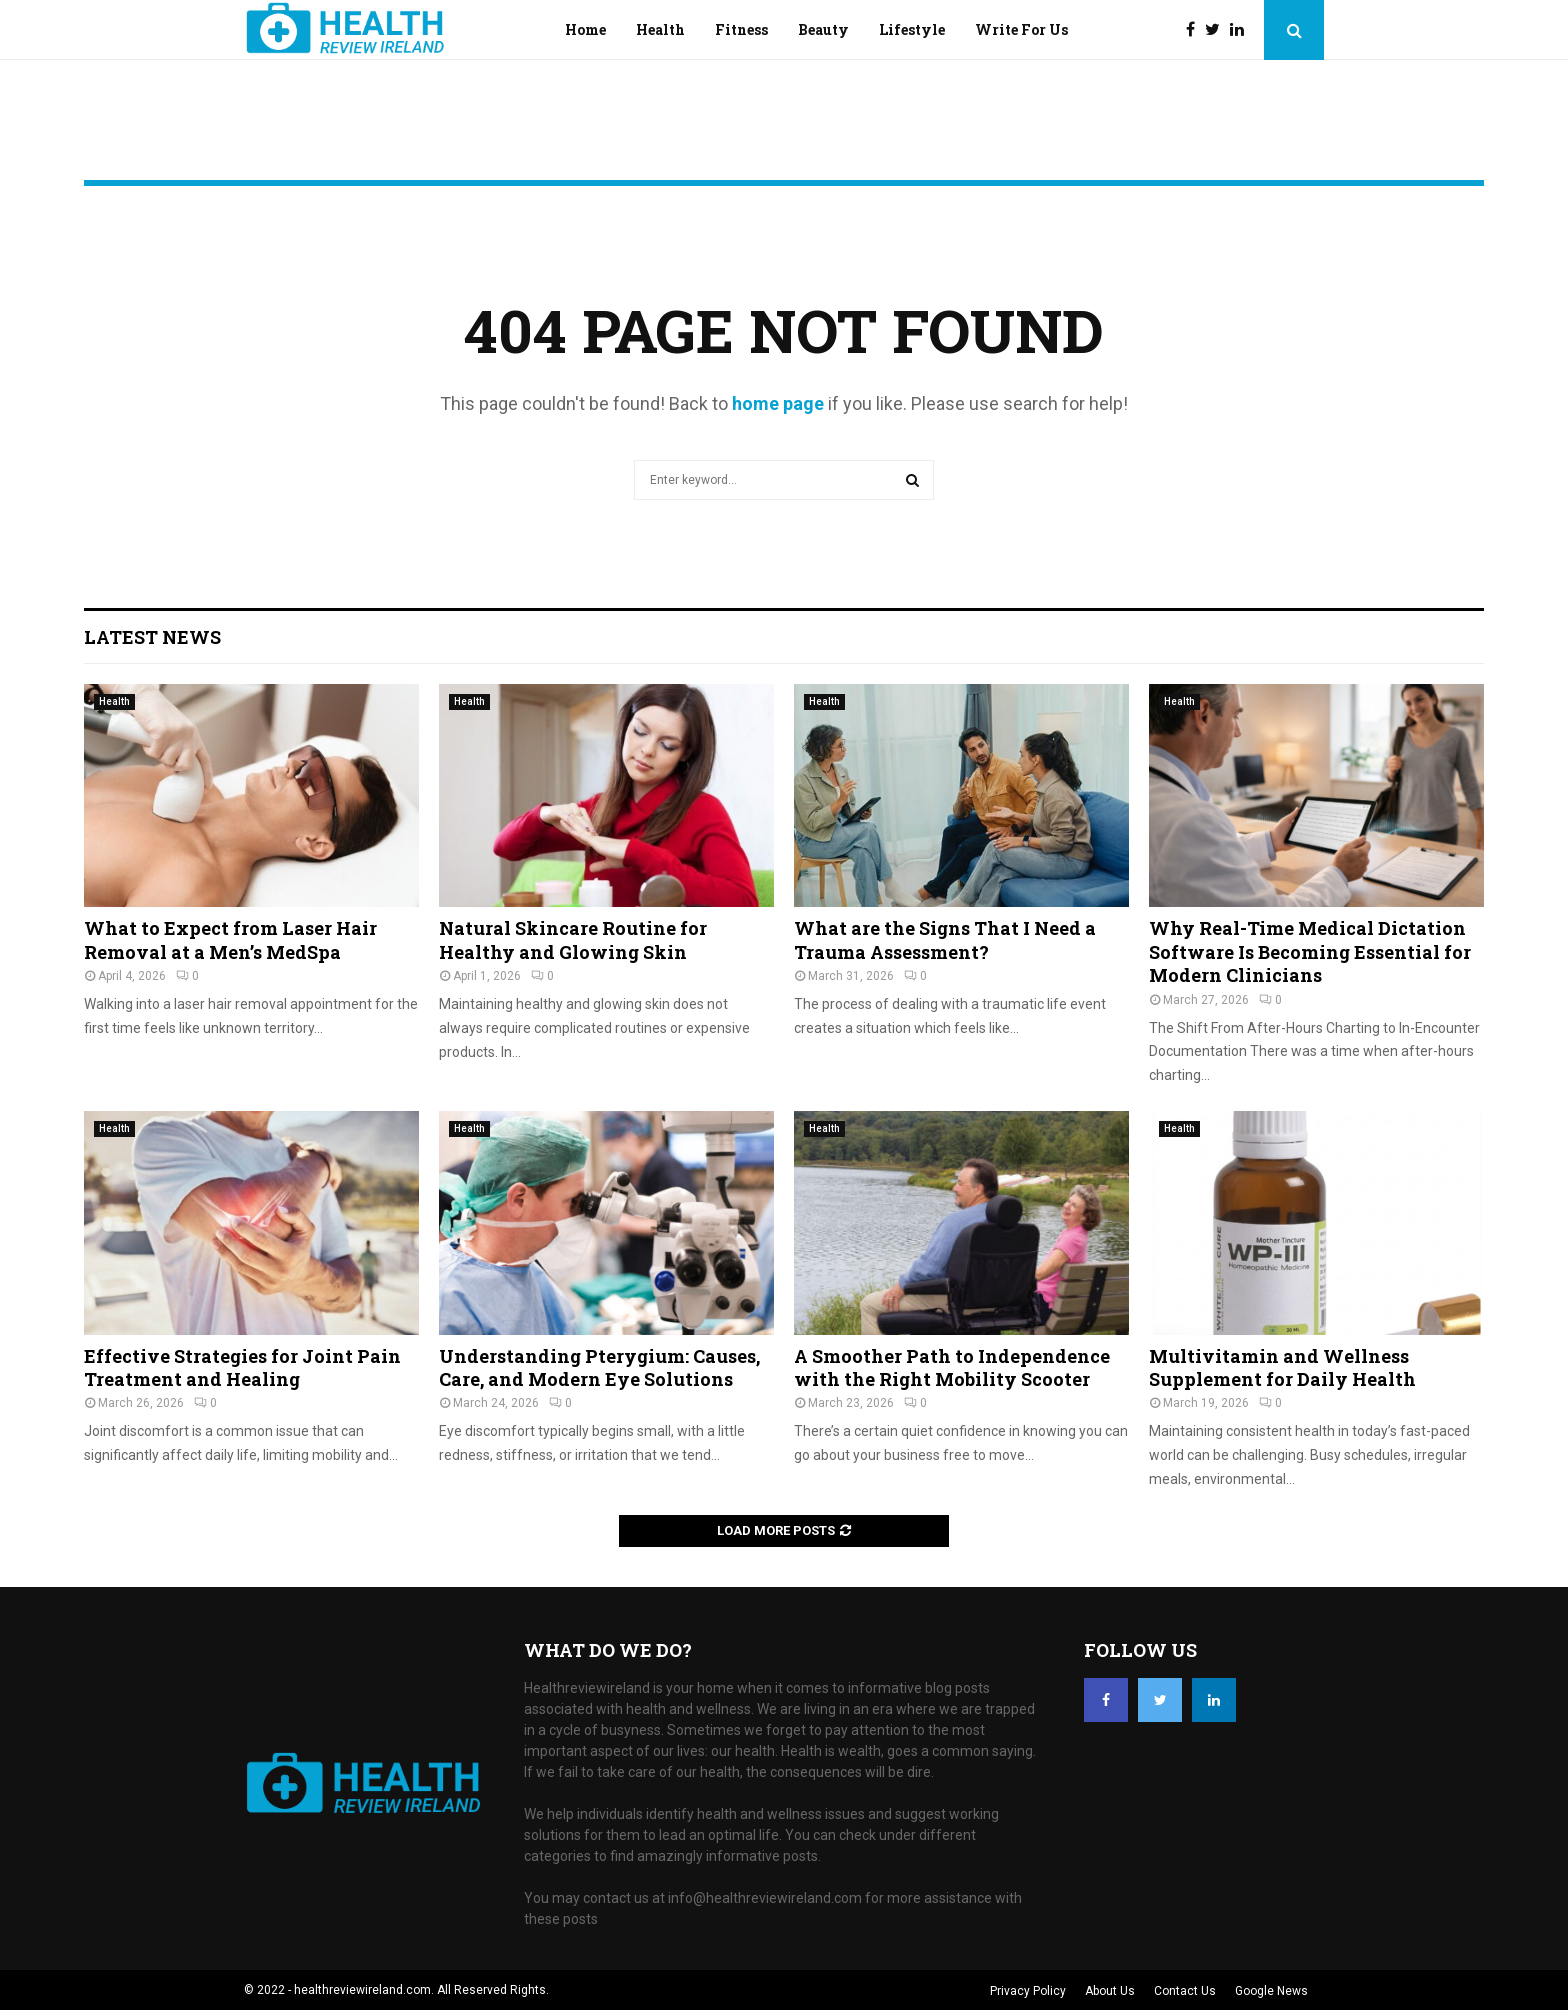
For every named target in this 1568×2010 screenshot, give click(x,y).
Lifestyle (912, 29)
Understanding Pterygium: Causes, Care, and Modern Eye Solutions (599, 1367)
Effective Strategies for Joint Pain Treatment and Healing (242, 1367)
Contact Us (1185, 1991)
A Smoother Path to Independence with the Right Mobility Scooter (952, 1367)
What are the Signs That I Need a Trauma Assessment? (945, 939)
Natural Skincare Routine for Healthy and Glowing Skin (573, 939)
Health (660, 29)
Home (585, 29)
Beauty (823, 29)
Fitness (741, 29)
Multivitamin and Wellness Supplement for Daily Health (1282, 1367)
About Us (1110, 1991)
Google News (1271, 1991)
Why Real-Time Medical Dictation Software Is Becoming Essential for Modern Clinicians (1310, 951)
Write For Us (1021, 29)
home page (778, 403)
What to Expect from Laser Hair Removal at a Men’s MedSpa (230, 939)
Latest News (152, 637)
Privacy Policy (1028, 1991)
